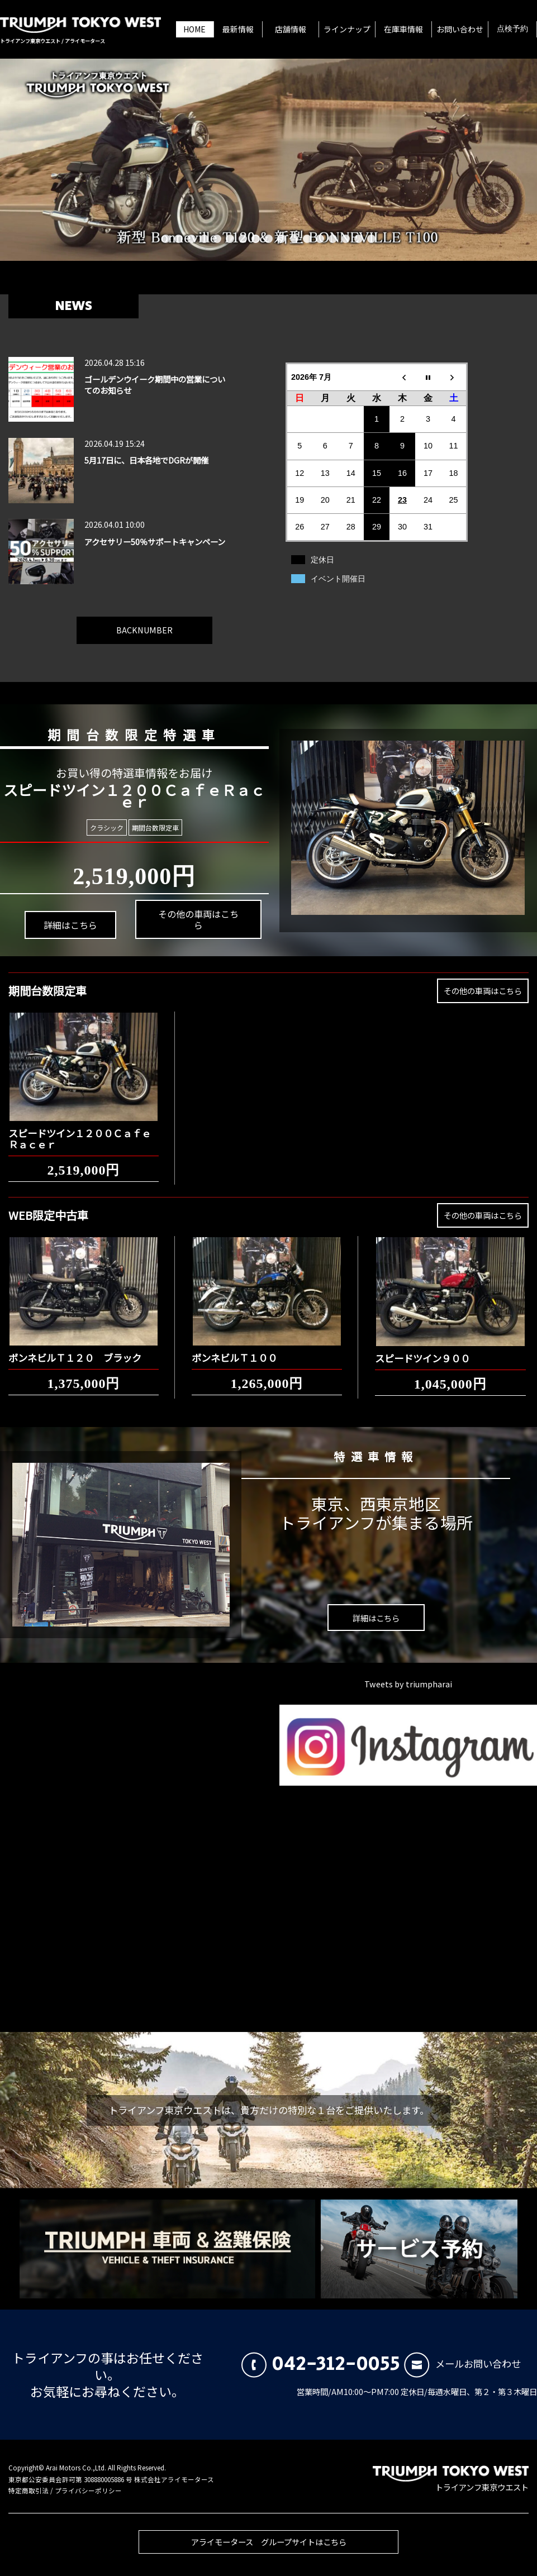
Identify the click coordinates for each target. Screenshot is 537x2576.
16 (358, 239)
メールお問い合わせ (462, 2363)
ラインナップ (347, 29)
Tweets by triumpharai (408, 1684)
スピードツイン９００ (422, 1349)
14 (333, 239)
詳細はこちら (66, 935)
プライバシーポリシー (88, 2490)
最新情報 (238, 29)
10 (281, 239)
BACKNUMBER (144, 621)
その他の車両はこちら (188, 909)
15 (345, 239)
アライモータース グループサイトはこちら (268, 2550)
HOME (194, 29)
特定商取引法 (28, 2490)
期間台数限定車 (153, 827)
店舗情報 (290, 29)
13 (320, 239)
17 (371, 239)
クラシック (106, 827)
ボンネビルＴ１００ (234, 1349)
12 (307, 239)
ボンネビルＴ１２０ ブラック (74, 1349)
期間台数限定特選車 (123, 731)
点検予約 (512, 29)
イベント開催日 (338, 578)
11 (294, 239)
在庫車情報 (403, 29)
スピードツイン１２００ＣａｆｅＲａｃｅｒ (79, 1129)
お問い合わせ (459, 29)
